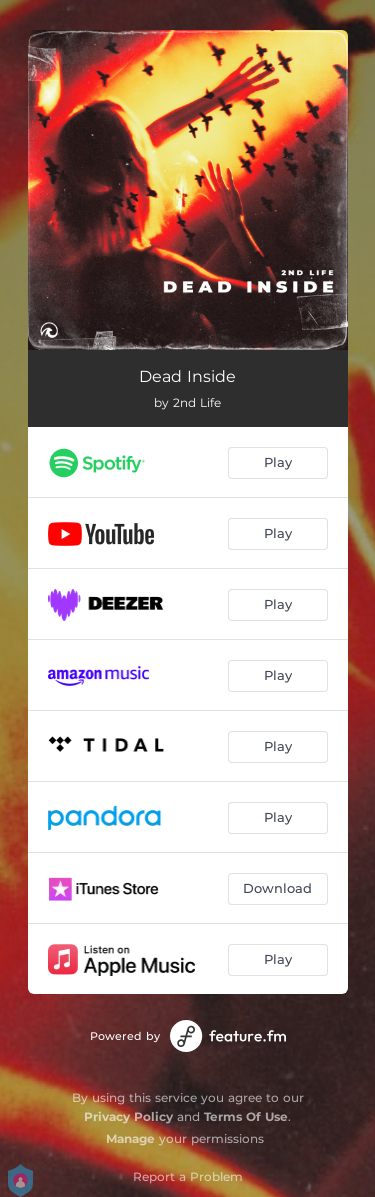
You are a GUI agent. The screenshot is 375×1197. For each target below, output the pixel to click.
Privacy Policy (128, 1116)
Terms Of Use (246, 1116)
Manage (130, 1138)
